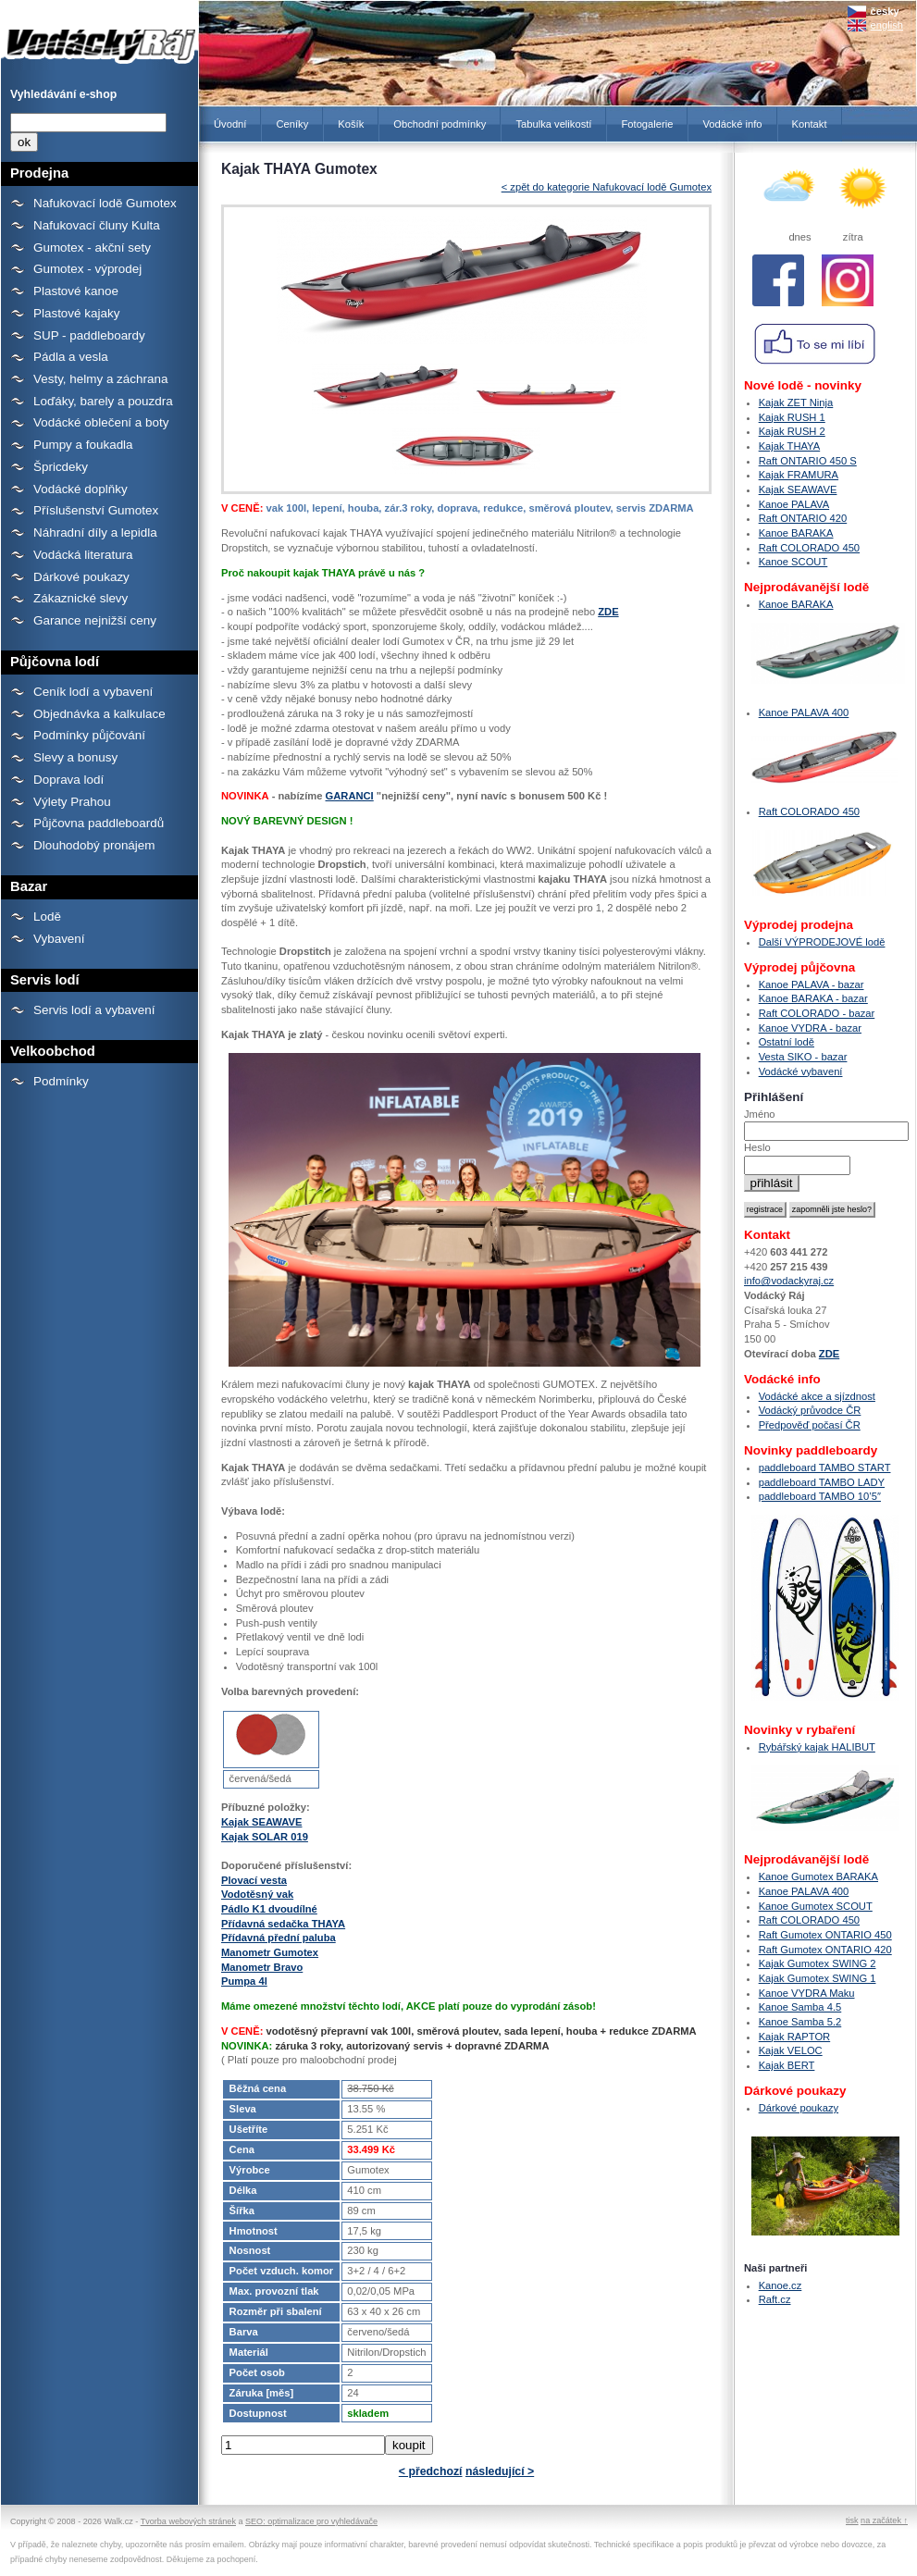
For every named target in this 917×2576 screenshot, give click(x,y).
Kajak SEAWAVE (261, 1821)
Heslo (757, 1147)
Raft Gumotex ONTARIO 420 (825, 1949)
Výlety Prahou (72, 802)
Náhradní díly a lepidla (95, 532)
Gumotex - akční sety (92, 247)
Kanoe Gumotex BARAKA (818, 1876)
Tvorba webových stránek (188, 2521)
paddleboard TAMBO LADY (822, 1482)
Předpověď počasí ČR (810, 1424)
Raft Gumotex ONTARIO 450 (825, 1934)
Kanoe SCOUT (793, 561)
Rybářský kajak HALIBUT (817, 1746)
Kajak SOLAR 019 (264, 1836)
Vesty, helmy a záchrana (100, 379)
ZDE (608, 611)
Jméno (759, 1114)
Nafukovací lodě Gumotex (105, 203)
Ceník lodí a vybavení (93, 692)
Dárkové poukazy (81, 577)
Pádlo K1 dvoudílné (269, 1908)
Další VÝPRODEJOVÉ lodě (822, 941)
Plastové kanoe (75, 291)
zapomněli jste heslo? (832, 1209)
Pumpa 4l (244, 1981)
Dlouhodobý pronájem (94, 845)
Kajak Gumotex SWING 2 (817, 1963)
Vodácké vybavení (801, 1071)
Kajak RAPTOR (795, 2036)
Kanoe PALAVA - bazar (811, 984)
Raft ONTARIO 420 (803, 518)
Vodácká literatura (83, 555)
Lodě (47, 916)
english (887, 25)
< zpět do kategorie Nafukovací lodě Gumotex (607, 186)
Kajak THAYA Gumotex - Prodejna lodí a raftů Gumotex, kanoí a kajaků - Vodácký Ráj (99, 35)
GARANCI (350, 795)
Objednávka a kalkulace (99, 714)
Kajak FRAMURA (798, 474)
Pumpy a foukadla (83, 445)
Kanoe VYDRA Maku (807, 1993)
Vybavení (59, 939)
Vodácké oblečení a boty (100, 422)
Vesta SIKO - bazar (803, 1056)
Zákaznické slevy (80, 598)
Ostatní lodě (786, 1041)
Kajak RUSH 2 (792, 431)
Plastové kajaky (76, 313)
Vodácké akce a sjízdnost (817, 1396)
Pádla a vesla (70, 357)
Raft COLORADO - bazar (817, 1013)
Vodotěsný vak (257, 1894)
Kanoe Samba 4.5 (800, 2006)
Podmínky (61, 1081)
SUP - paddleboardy (89, 335)
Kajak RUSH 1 (792, 417)
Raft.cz (775, 2299)
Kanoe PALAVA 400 (804, 712)
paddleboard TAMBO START (825, 1467)
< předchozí (431, 2471)
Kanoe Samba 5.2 (800, 2021)
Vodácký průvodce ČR (810, 1410)
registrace (765, 1209)
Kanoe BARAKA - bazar (813, 998)
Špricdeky (60, 467)
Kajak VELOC (791, 2050)
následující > (499, 2471)
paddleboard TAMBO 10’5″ (820, 1496)
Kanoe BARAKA (796, 533)
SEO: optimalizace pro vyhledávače (311, 2521)
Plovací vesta (254, 1880)
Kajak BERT (787, 2065)
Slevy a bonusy (75, 757)
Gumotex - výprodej (87, 269)
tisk (852, 2520)
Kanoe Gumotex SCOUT (816, 1906)
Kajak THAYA (790, 446)
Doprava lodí (68, 779)
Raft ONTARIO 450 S (808, 460)
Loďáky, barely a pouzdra (103, 401)
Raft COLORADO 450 (809, 547)
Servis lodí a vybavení (94, 1010)
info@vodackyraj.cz (789, 1280)
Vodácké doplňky (80, 489)
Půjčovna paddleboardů (98, 823)
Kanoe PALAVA (794, 504)
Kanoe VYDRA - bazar (810, 1028)
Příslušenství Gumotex (95, 510)
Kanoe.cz (780, 2285)
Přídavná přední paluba (278, 1937)
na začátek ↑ (884, 2520)
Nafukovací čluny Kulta (96, 225)
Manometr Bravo (262, 1967)
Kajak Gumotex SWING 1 (817, 1978)
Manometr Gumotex (269, 1952)
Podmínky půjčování (89, 735)
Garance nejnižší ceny (94, 620)
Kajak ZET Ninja (796, 402)
